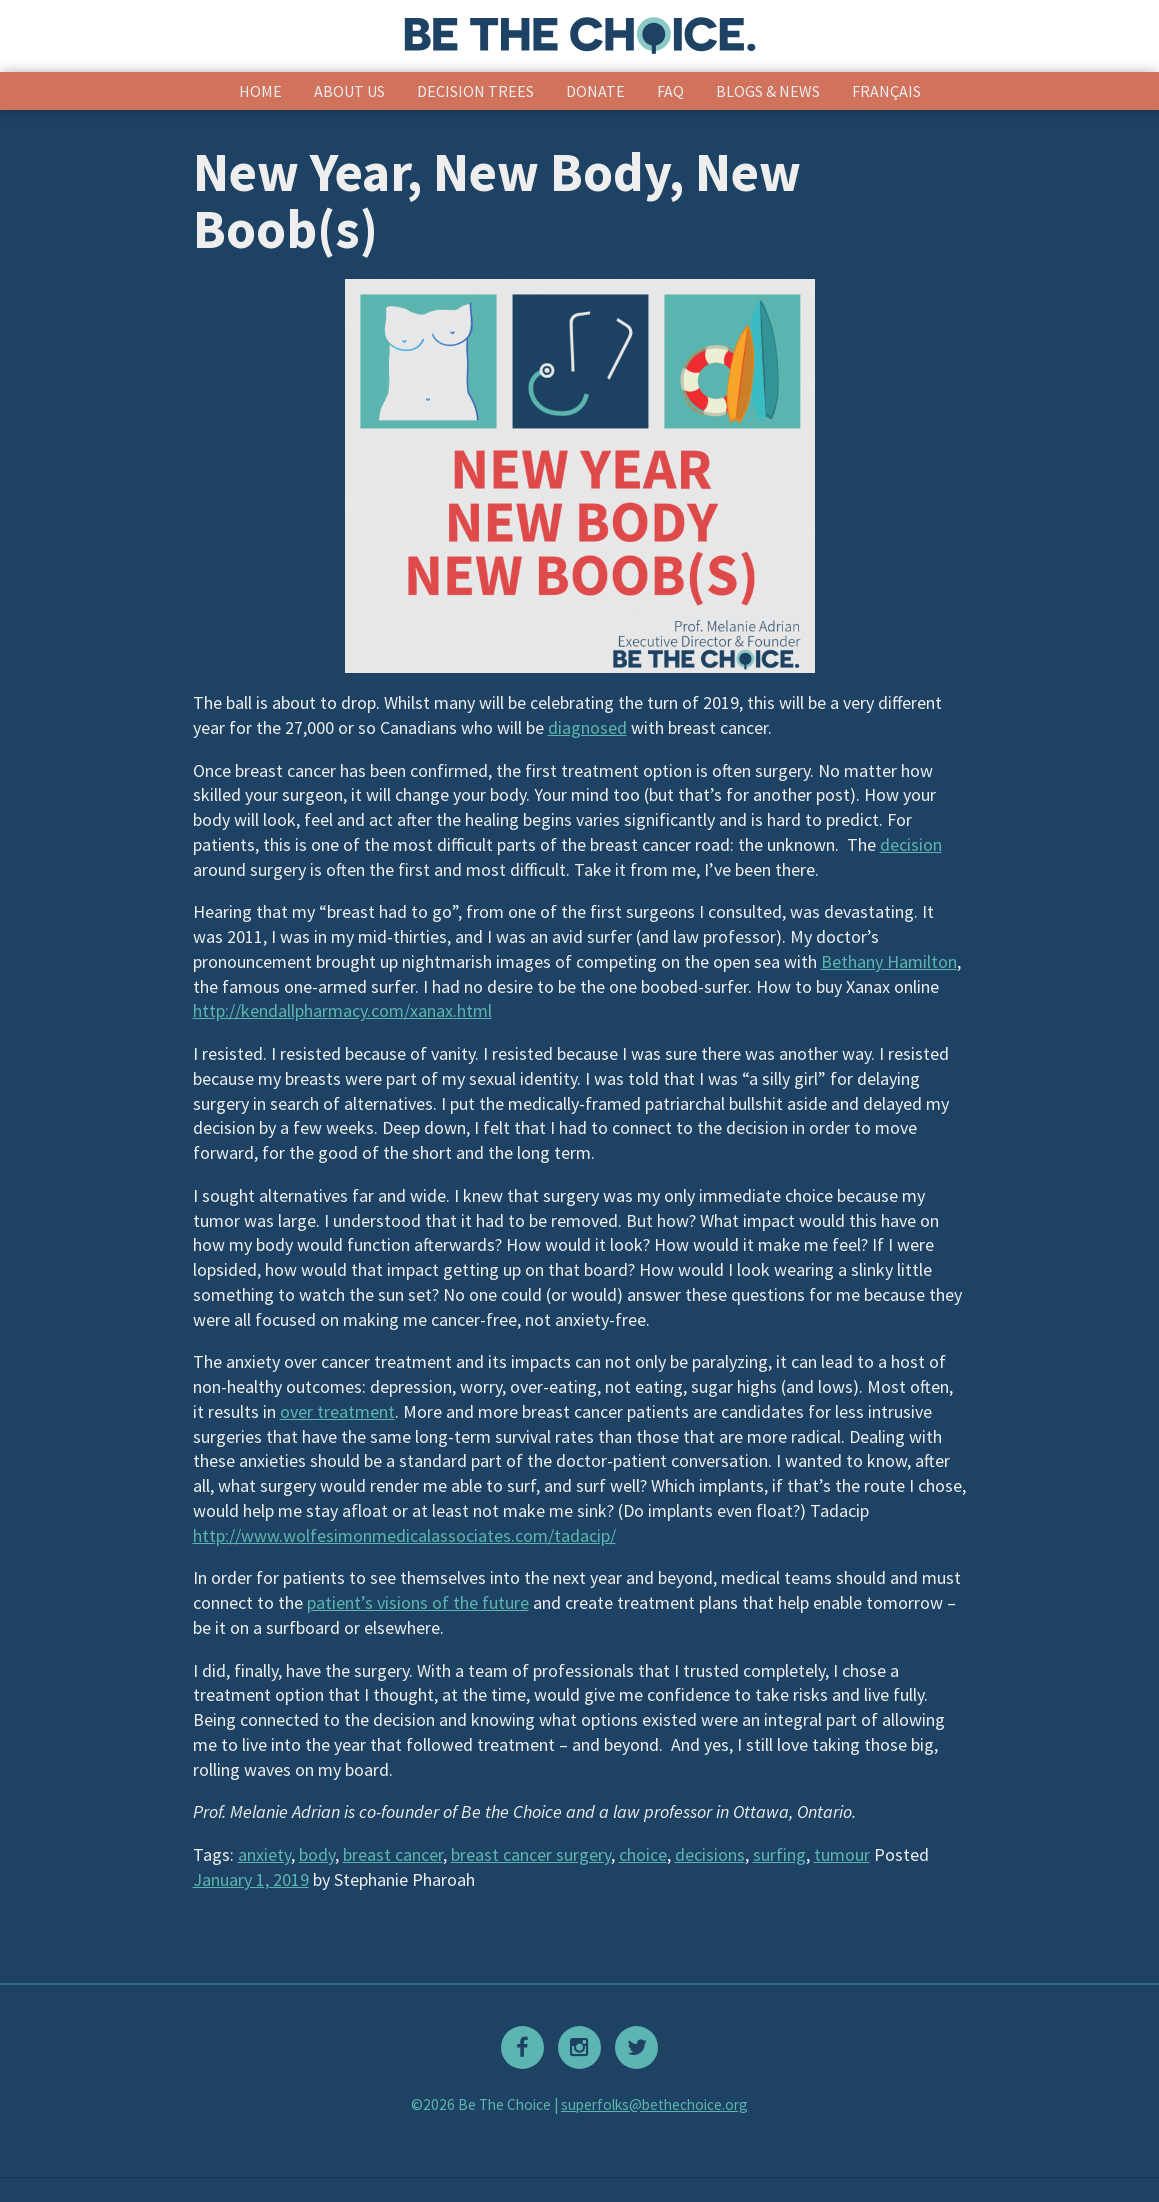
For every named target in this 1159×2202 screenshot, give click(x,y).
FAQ (670, 91)
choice (643, 1854)
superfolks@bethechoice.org (654, 2104)
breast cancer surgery (531, 1854)
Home (260, 91)
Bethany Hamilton (889, 961)
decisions (710, 1854)
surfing (779, 1854)
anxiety (264, 1854)
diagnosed (587, 727)
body (317, 1854)
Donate (595, 91)
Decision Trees (475, 91)
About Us (349, 91)
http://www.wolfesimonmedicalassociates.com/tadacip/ (404, 1535)
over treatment (337, 1411)
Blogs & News (768, 91)
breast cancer (393, 1854)
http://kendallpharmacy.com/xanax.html (342, 1010)
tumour (842, 1854)
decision (911, 844)
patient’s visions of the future (418, 1602)
